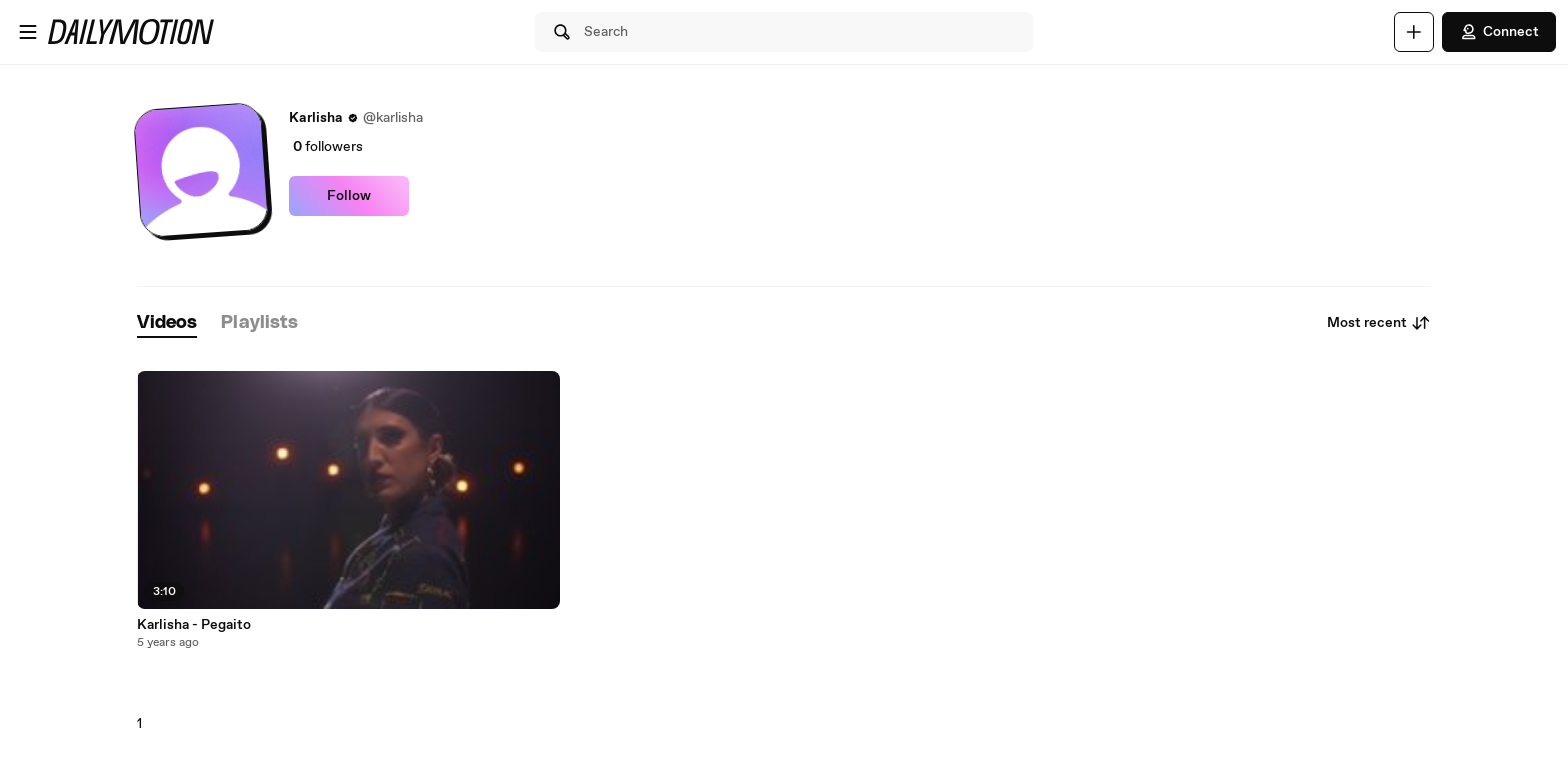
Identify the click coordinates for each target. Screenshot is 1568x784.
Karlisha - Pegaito (194, 625)
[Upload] (1414, 32)
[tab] (167, 323)
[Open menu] (28, 32)
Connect (1499, 32)
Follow (349, 196)
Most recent (1379, 323)
